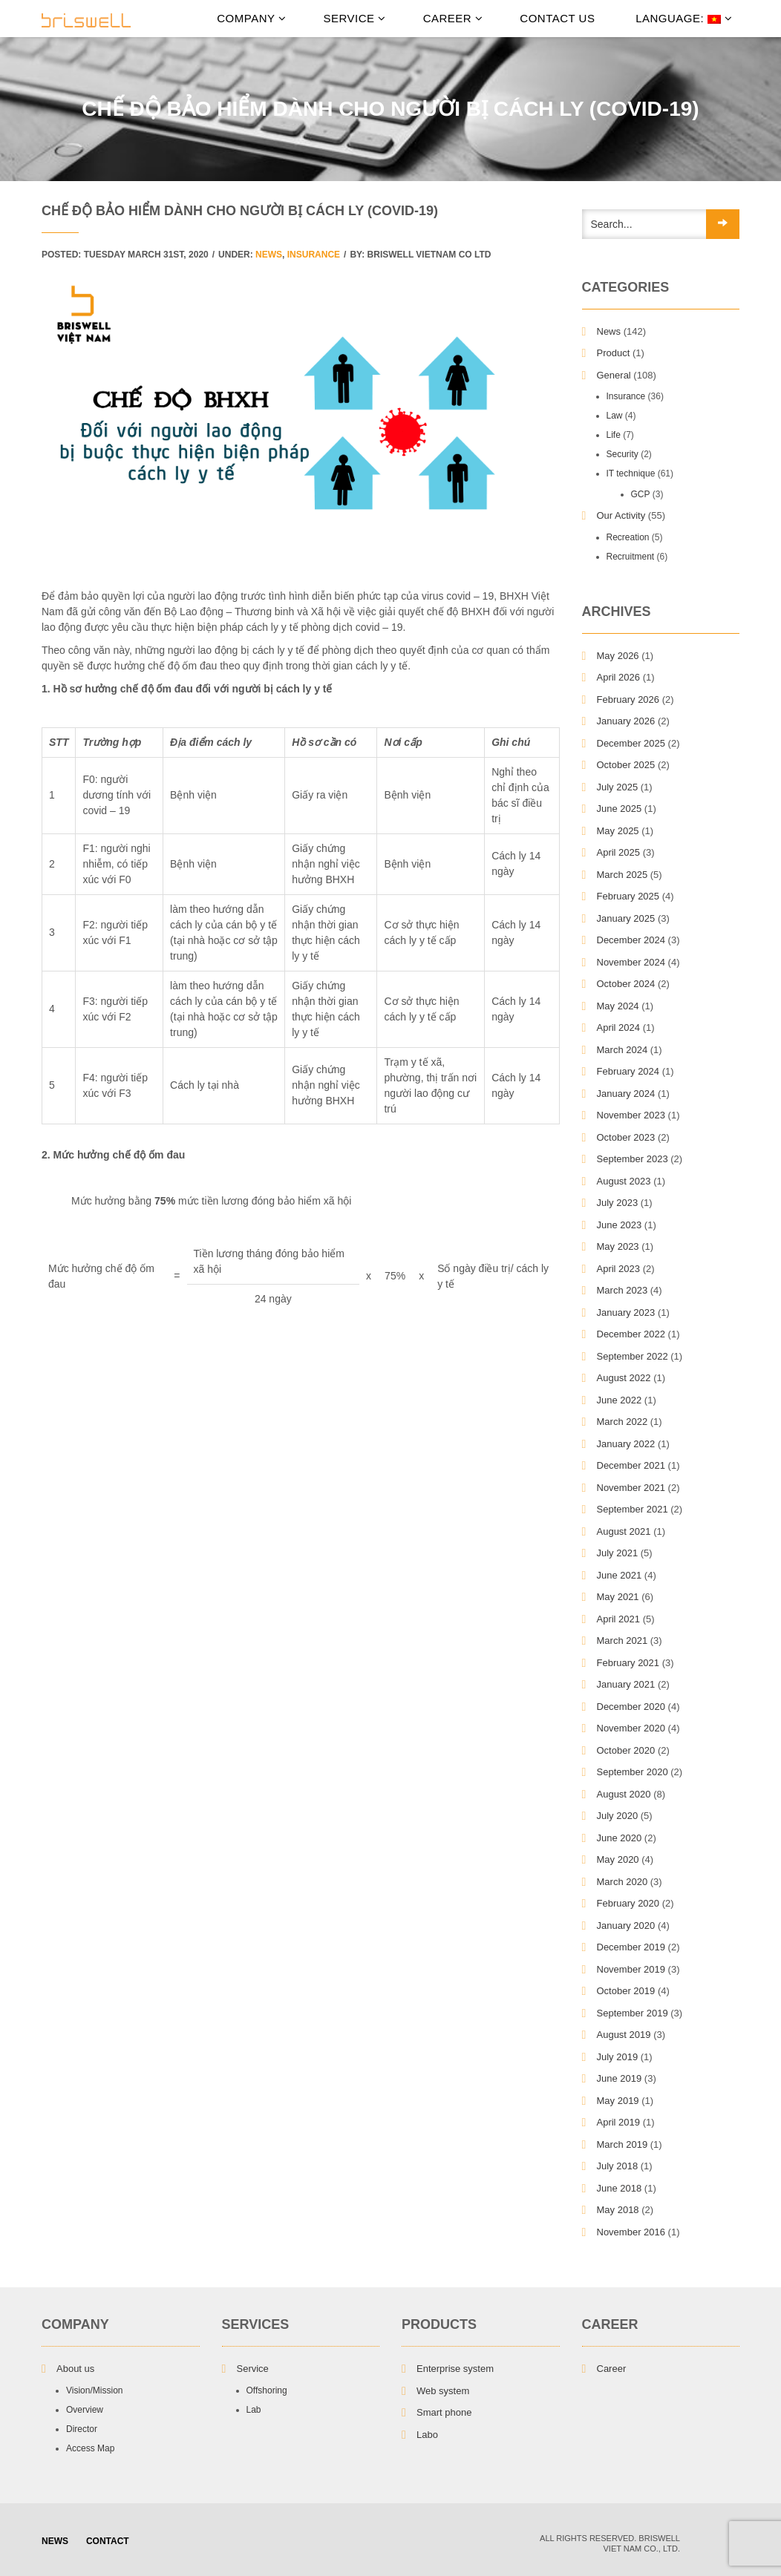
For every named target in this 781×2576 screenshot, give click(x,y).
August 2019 (624, 2034)
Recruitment (631, 556)
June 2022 (619, 1400)
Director (81, 2429)
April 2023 (619, 1268)
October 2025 (626, 764)
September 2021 (632, 1509)
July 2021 (617, 1553)
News (268, 254)
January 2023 (626, 1312)
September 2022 (632, 1356)
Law (615, 415)
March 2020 (622, 1881)
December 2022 (631, 1334)
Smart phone (443, 2412)
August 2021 (624, 1531)
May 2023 (618, 1246)
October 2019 (626, 1990)
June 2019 (619, 2078)
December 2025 (631, 743)
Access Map (90, 2448)
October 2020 (626, 1750)
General (614, 375)
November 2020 (631, 1728)
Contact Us (557, 18)
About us (75, 2368)
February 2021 (628, 1662)
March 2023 (622, 1290)
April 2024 (619, 1027)
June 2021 (619, 1575)
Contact (107, 2541)
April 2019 (619, 2122)
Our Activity (621, 515)
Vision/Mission (94, 2390)
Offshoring (266, 2390)
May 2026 (618, 655)
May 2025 (618, 830)
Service (354, 18)
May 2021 (618, 1596)
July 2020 (617, 1815)
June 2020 (619, 1837)
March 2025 (622, 874)
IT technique (631, 473)
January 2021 (626, 1684)
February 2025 (628, 896)
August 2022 (624, 1377)
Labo (427, 2434)
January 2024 (626, 1093)
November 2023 (631, 1115)
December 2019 (631, 1947)
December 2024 (631, 939)
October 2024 (626, 983)
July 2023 (617, 1202)
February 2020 (628, 1903)
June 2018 (619, 2188)
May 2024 (618, 1006)
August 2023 (624, 1181)
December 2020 (631, 1706)
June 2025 (619, 808)
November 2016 (631, 2232)
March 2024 (622, 1049)
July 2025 (617, 787)
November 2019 (631, 1969)
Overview (84, 2410)
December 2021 (631, 1465)
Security (622, 454)
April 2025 (619, 852)
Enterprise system (455, 2368)
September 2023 (632, 1158)
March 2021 (622, 1640)
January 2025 (626, 918)
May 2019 (618, 2100)
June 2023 (619, 1224)
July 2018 (617, 2166)
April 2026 (619, 677)
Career (453, 18)
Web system (442, 2390)
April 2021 (619, 1619)
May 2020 (618, 1859)
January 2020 (626, 1925)
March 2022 (622, 1421)
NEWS (55, 2541)
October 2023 (626, 1137)
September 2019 (632, 2013)
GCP (640, 494)
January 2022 (626, 1443)
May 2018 (618, 2209)
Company (251, 18)
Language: (682, 18)
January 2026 (626, 721)
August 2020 (624, 1794)
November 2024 (631, 962)
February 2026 (628, 699)
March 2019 (622, 2144)
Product (613, 352)
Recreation (628, 537)
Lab (253, 2410)
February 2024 (628, 1071)
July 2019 (617, 2056)
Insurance (313, 254)
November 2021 (631, 1487)
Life (614, 435)
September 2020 (632, 1771)
